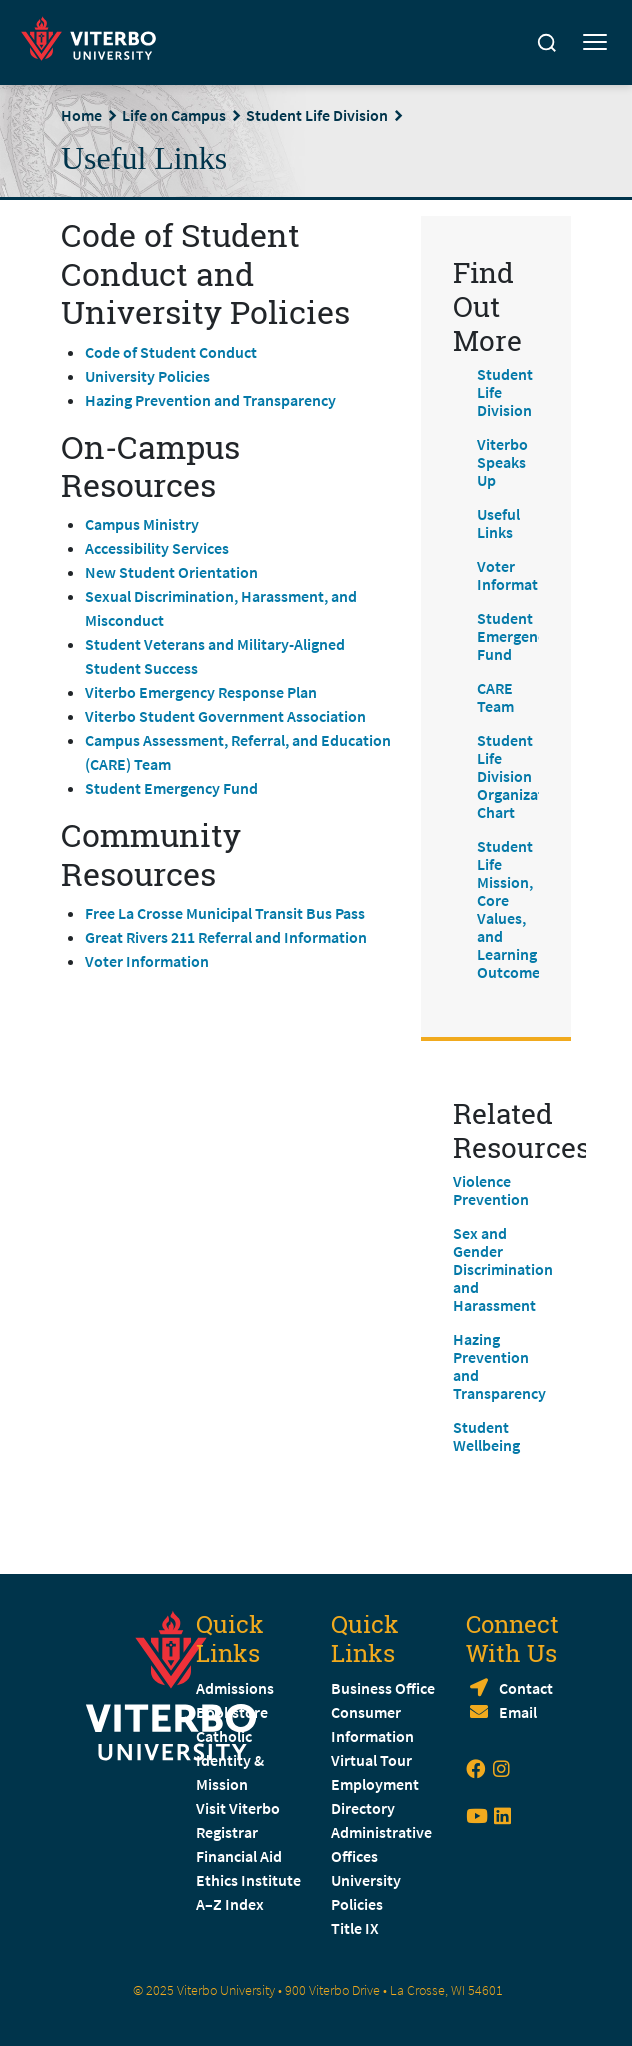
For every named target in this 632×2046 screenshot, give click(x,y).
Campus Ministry (142, 524)
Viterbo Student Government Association (225, 716)
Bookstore (232, 1712)
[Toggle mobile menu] (595, 43)
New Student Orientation (171, 572)
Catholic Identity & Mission (230, 1760)
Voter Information (147, 961)
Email (518, 1712)
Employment (375, 1784)
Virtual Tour (371, 1760)
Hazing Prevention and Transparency (210, 400)
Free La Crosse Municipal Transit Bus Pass (225, 913)
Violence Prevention (491, 1190)
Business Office (383, 1688)
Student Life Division (317, 115)
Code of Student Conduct (171, 352)
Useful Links (498, 523)
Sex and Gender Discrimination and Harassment (503, 1269)
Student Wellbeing (486, 1436)
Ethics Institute (248, 1880)
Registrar (227, 1832)
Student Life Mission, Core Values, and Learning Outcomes (512, 909)
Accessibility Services (157, 548)
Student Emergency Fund (171, 788)
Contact (526, 1688)
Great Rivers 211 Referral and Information (226, 937)
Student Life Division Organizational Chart (527, 776)
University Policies (147, 376)
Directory (364, 1808)
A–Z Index (230, 1904)
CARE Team (495, 697)
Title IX (355, 1928)
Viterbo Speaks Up (502, 462)
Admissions (235, 1688)
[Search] (547, 43)
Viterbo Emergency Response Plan (201, 692)
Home (81, 115)
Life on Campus (174, 115)
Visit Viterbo (238, 1808)
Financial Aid (239, 1856)
